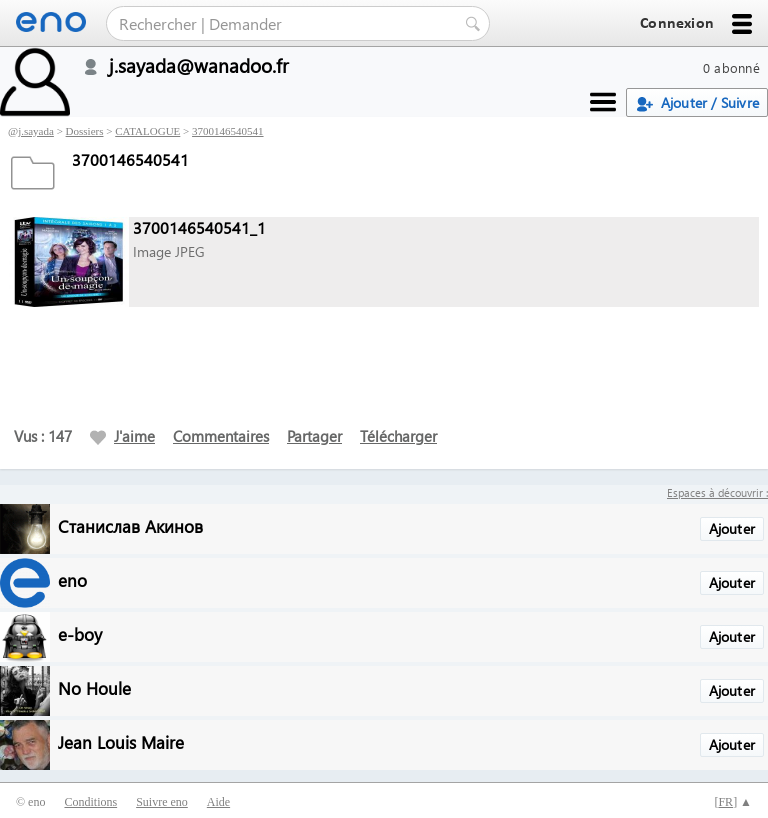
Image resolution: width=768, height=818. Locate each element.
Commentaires (221, 436)
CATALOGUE (147, 131)
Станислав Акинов (130, 525)
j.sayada (36, 131)
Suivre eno (162, 802)
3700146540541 (228, 131)
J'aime (122, 436)
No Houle (94, 687)
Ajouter (732, 528)
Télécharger (398, 436)
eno (72, 579)
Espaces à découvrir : (717, 492)
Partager (314, 436)
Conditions (90, 802)
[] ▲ (733, 802)
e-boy (80, 633)
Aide (218, 802)
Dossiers (85, 131)
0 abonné (731, 67)
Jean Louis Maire (121, 741)
